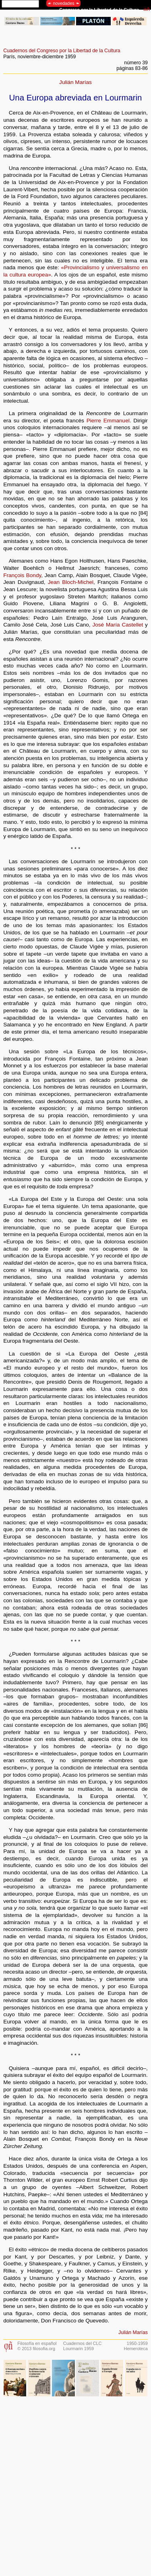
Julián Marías (75, 82)
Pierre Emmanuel (108, 421)
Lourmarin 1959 (78, 2348)
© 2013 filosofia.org (36, 2348)
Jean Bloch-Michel (70, 582)
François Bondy (22, 575)
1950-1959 (137, 2343)
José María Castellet (117, 625)
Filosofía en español (36, 2343)
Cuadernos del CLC (82, 2343)
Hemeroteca (136, 2348)
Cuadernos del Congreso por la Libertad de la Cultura (61, 50)
